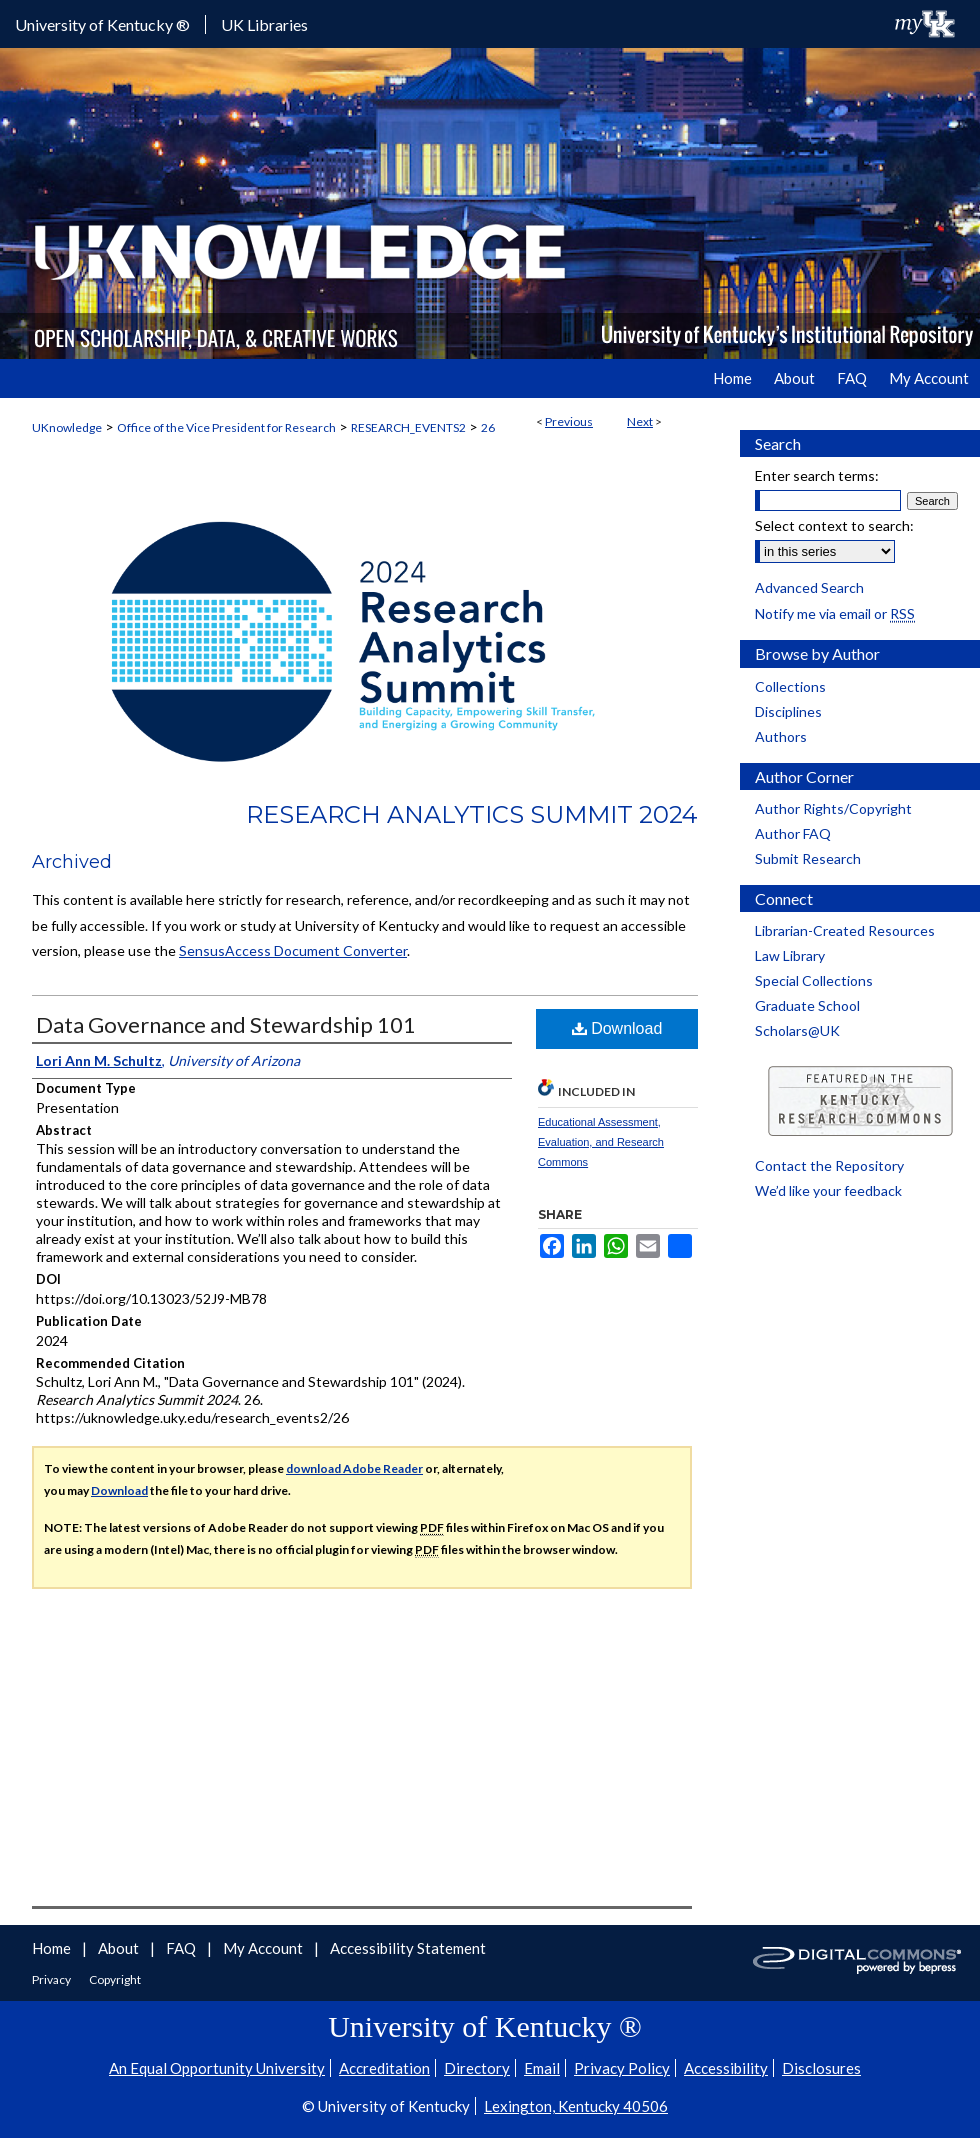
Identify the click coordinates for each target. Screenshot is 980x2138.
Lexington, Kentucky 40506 (576, 2106)
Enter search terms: (817, 475)
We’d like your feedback (828, 1190)
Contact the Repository (829, 1165)
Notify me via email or (835, 613)
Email (542, 2068)
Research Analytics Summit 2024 (472, 814)
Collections (790, 686)
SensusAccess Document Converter (293, 950)
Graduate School (807, 1005)
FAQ (182, 1948)
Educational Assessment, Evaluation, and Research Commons (601, 1142)
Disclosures (821, 2068)
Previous (569, 421)
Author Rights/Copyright (833, 808)
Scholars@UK (797, 1030)
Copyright (115, 1979)
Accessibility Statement (408, 1948)
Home (53, 1948)
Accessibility (726, 2068)
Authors (781, 736)
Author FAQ (793, 833)
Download (617, 1028)
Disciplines (788, 711)
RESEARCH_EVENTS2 (408, 427)
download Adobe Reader (354, 1468)
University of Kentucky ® (102, 24)
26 (488, 427)
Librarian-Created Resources (845, 930)
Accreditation (384, 2068)
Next (640, 421)
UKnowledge (67, 427)
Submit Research (808, 858)
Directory (477, 2068)
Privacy (52, 1979)
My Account (264, 1948)
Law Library (790, 955)
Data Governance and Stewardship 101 (226, 1024)
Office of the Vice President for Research (226, 427)
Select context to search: (834, 525)
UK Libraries (264, 24)
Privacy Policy (622, 2068)
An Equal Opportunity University (217, 2068)
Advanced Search (809, 587)
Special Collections (814, 980)
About (120, 1948)
